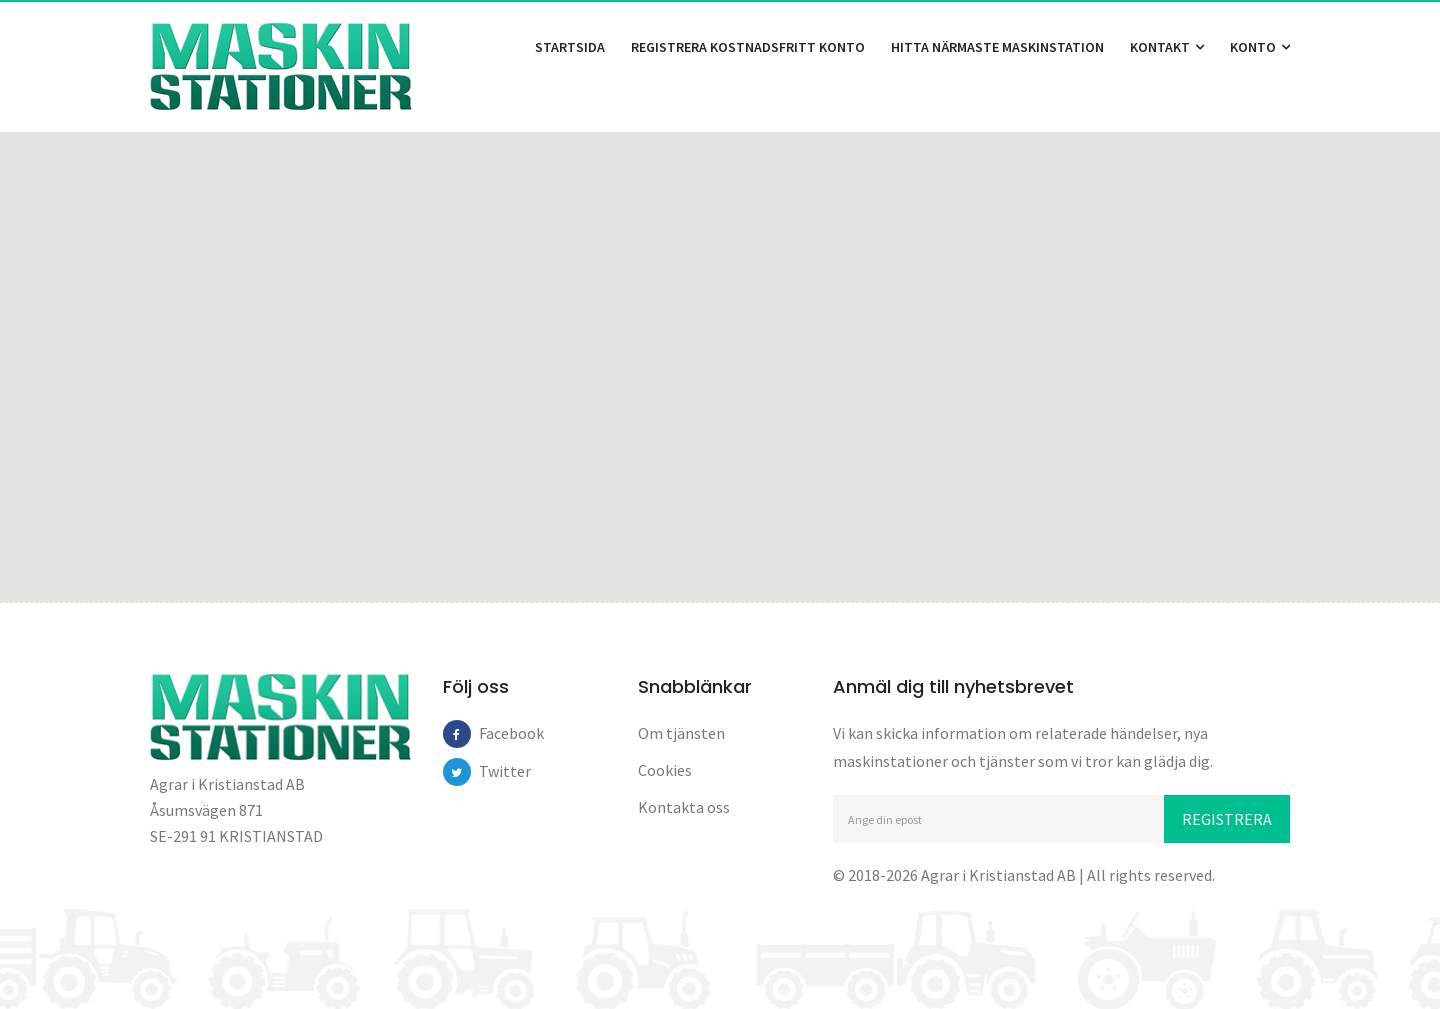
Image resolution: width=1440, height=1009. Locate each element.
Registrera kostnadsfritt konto (748, 47)
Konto (1260, 47)
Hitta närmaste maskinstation (997, 47)
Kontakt (1167, 47)
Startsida (570, 47)
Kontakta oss (684, 807)
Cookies (665, 770)
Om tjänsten (681, 733)
